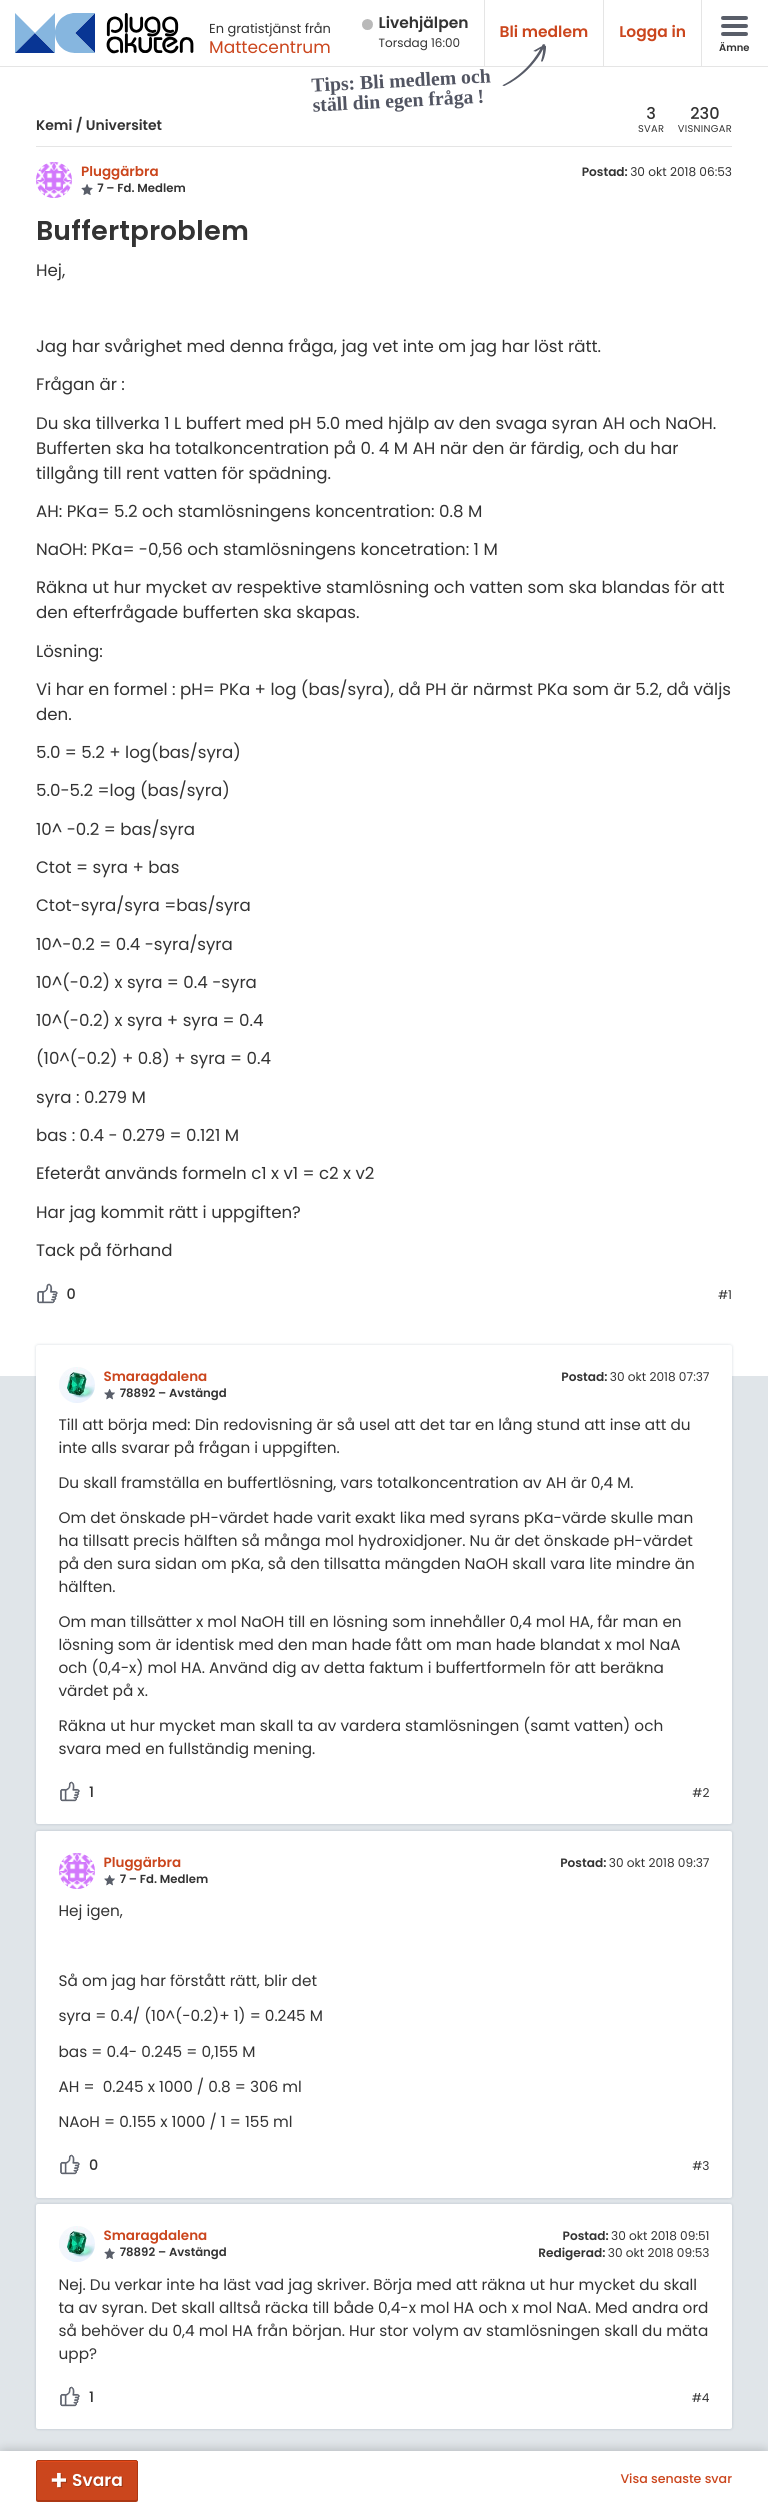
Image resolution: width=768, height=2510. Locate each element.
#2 (700, 1794)
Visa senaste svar (676, 2480)
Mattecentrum (270, 47)
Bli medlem (544, 32)
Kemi (54, 125)
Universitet (124, 125)
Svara (97, 2480)
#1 (725, 1296)
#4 (701, 2399)
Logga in (652, 32)
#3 (700, 2167)
